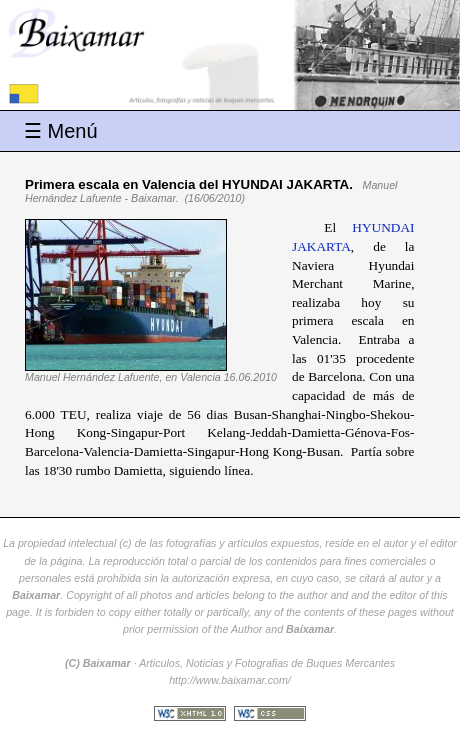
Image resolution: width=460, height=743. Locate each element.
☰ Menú (61, 131)
